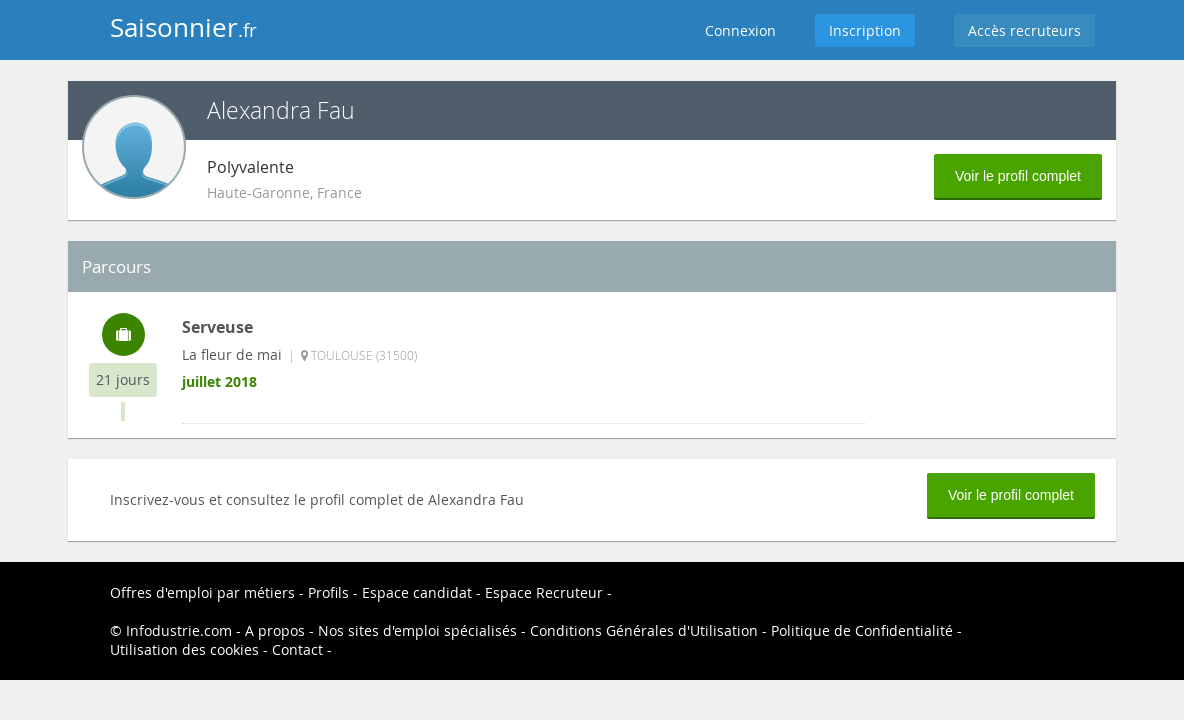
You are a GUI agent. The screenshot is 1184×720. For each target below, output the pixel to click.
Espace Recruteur (544, 592)
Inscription (865, 30)
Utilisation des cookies (184, 649)
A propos (275, 630)
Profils (328, 592)
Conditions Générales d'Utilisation (644, 630)
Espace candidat (417, 592)
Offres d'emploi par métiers (202, 592)
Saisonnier (183, 27)
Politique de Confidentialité (862, 630)
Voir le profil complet (1018, 176)
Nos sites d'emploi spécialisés (417, 630)
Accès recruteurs (1024, 30)
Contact (297, 649)
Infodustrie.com (179, 630)
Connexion (740, 30)
